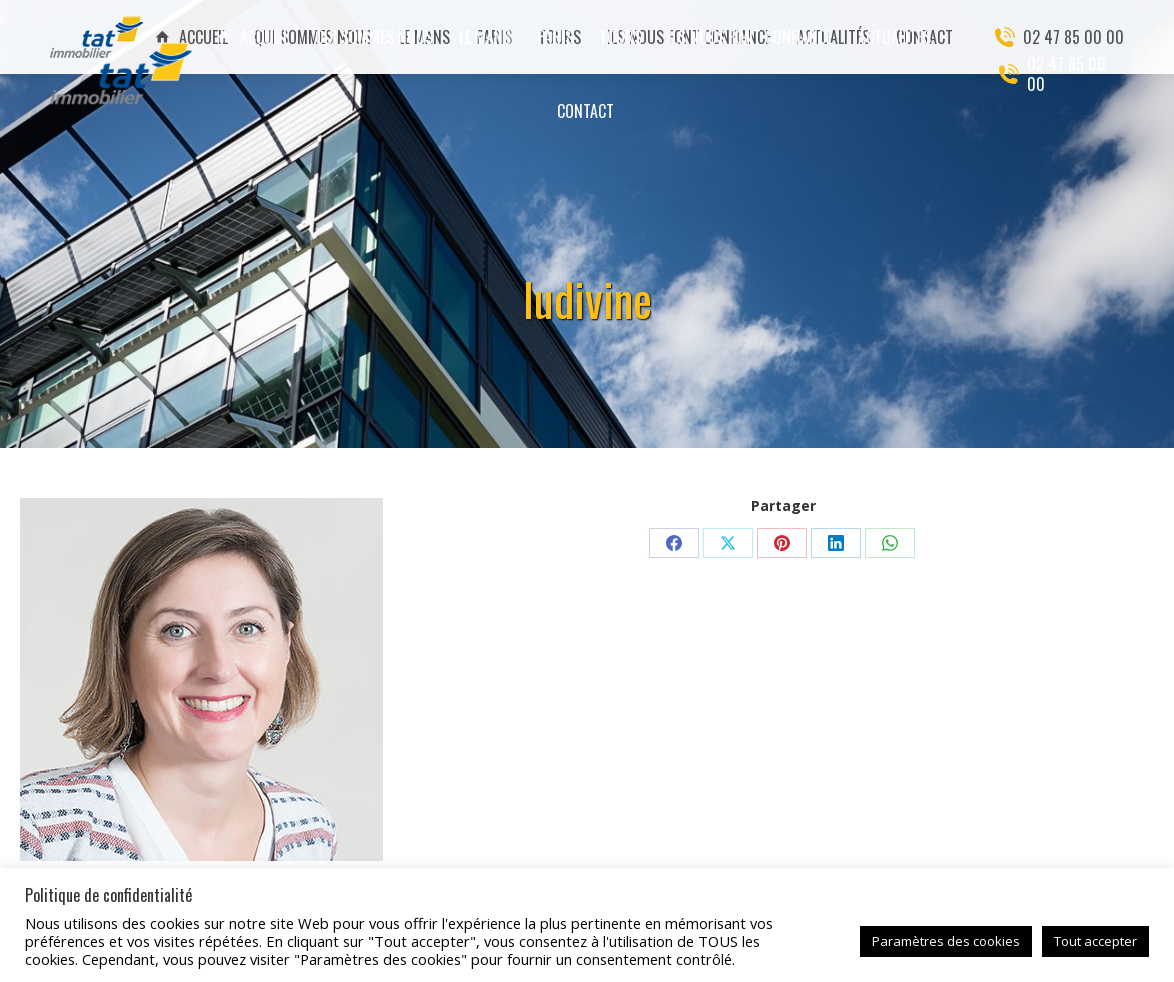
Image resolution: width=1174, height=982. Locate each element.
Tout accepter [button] (1095, 941)
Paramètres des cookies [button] (946, 941)
